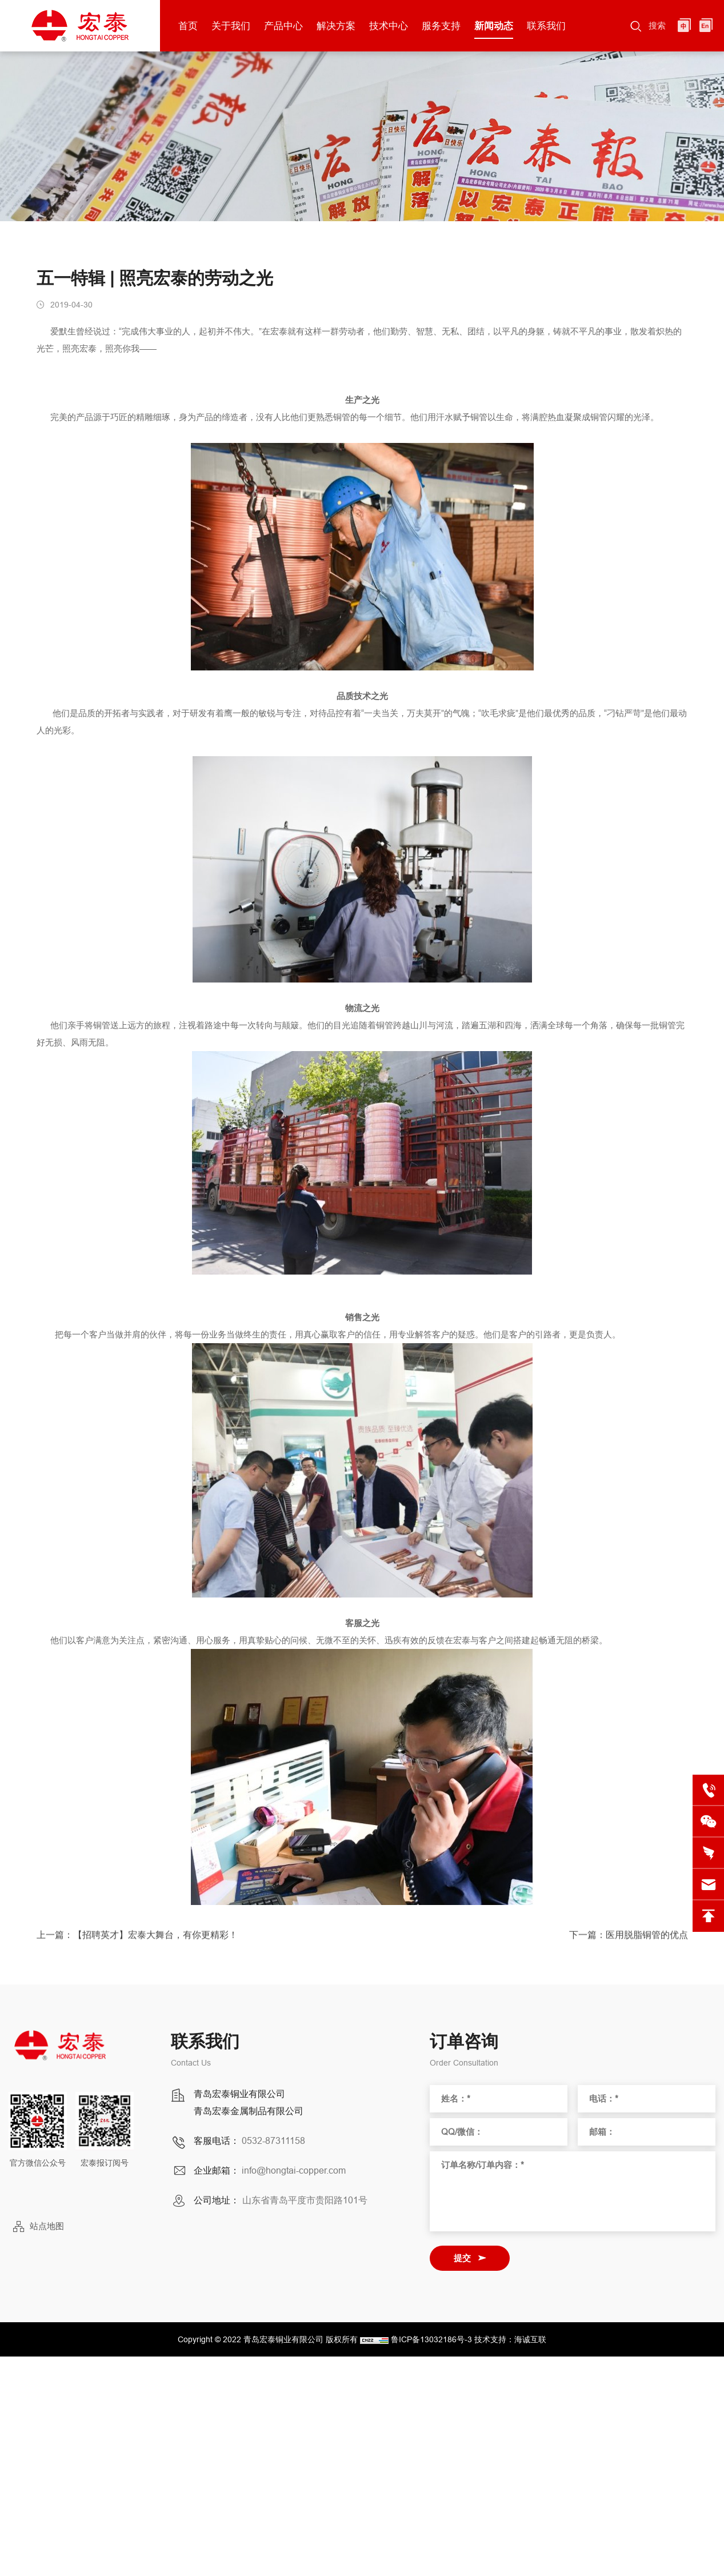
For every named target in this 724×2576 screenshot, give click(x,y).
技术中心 (388, 26)
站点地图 (47, 2226)
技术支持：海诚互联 (510, 2339)
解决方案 (336, 26)
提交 (462, 2258)
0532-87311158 (273, 2140)
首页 (188, 26)
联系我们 (546, 26)
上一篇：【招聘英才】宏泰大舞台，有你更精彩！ (137, 1940)
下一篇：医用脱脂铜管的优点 (628, 1940)
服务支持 (441, 26)
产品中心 (283, 26)
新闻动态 (493, 26)
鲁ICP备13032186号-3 (431, 2339)
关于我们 (230, 26)
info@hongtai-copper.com (294, 2170)
